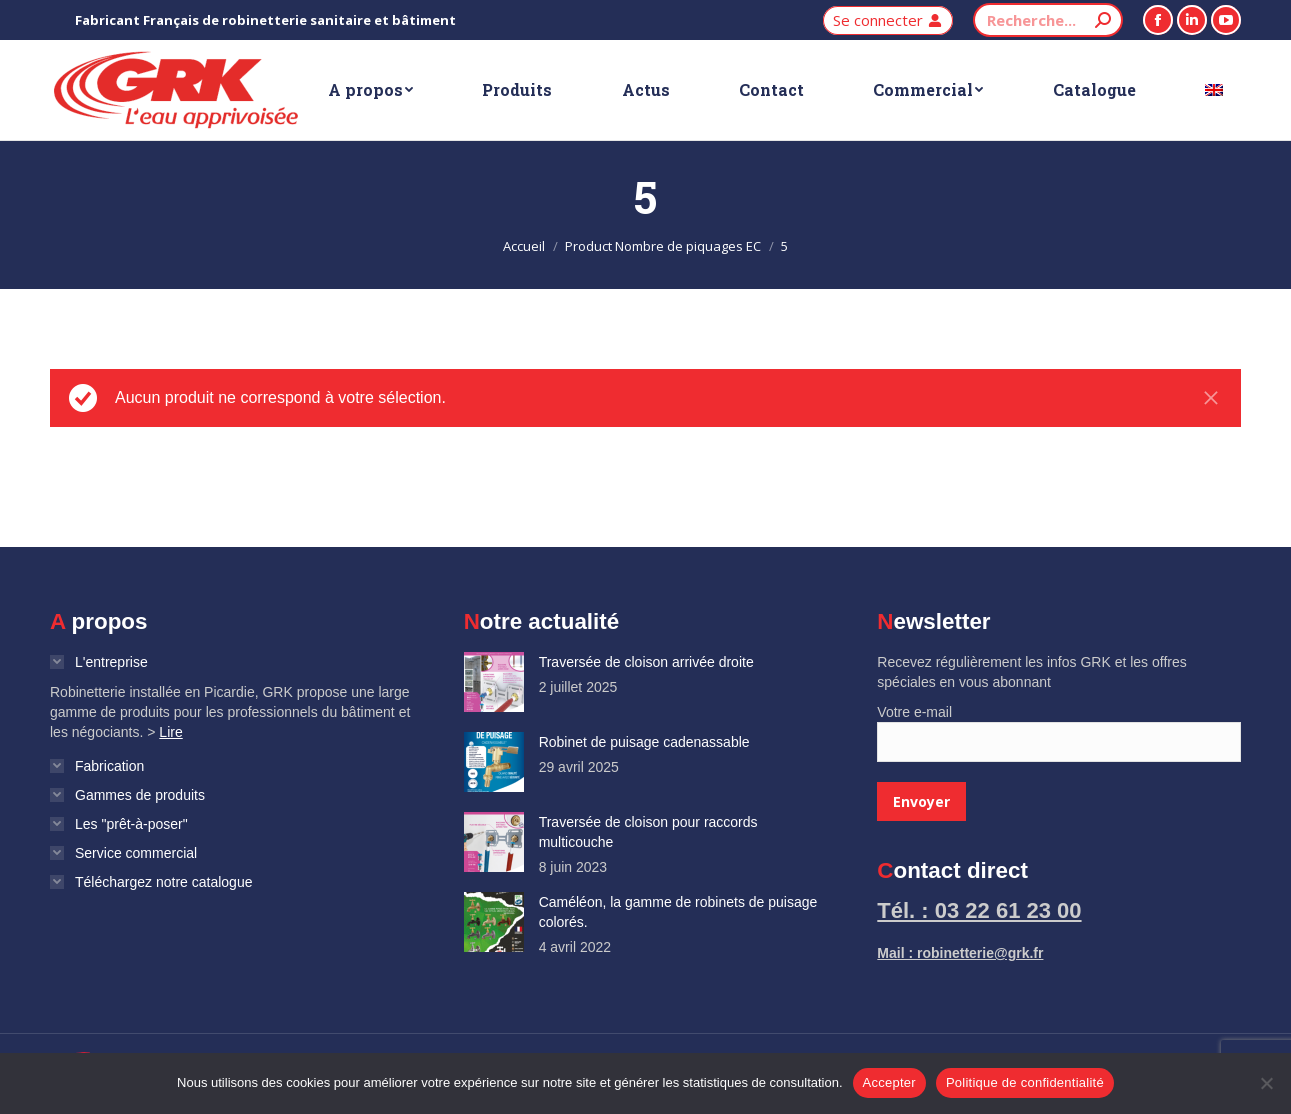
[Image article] (494, 682)
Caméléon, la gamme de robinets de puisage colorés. (678, 912)
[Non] (1266, 1083)
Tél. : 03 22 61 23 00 (979, 910)
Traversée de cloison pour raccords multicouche (648, 832)
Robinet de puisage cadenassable (644, 742)
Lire (170, 732)
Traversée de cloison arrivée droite (646, 662)
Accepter (889, 1082)
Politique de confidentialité (1025, 1082)
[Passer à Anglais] (1214, 90)
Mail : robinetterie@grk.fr (960, 953)
